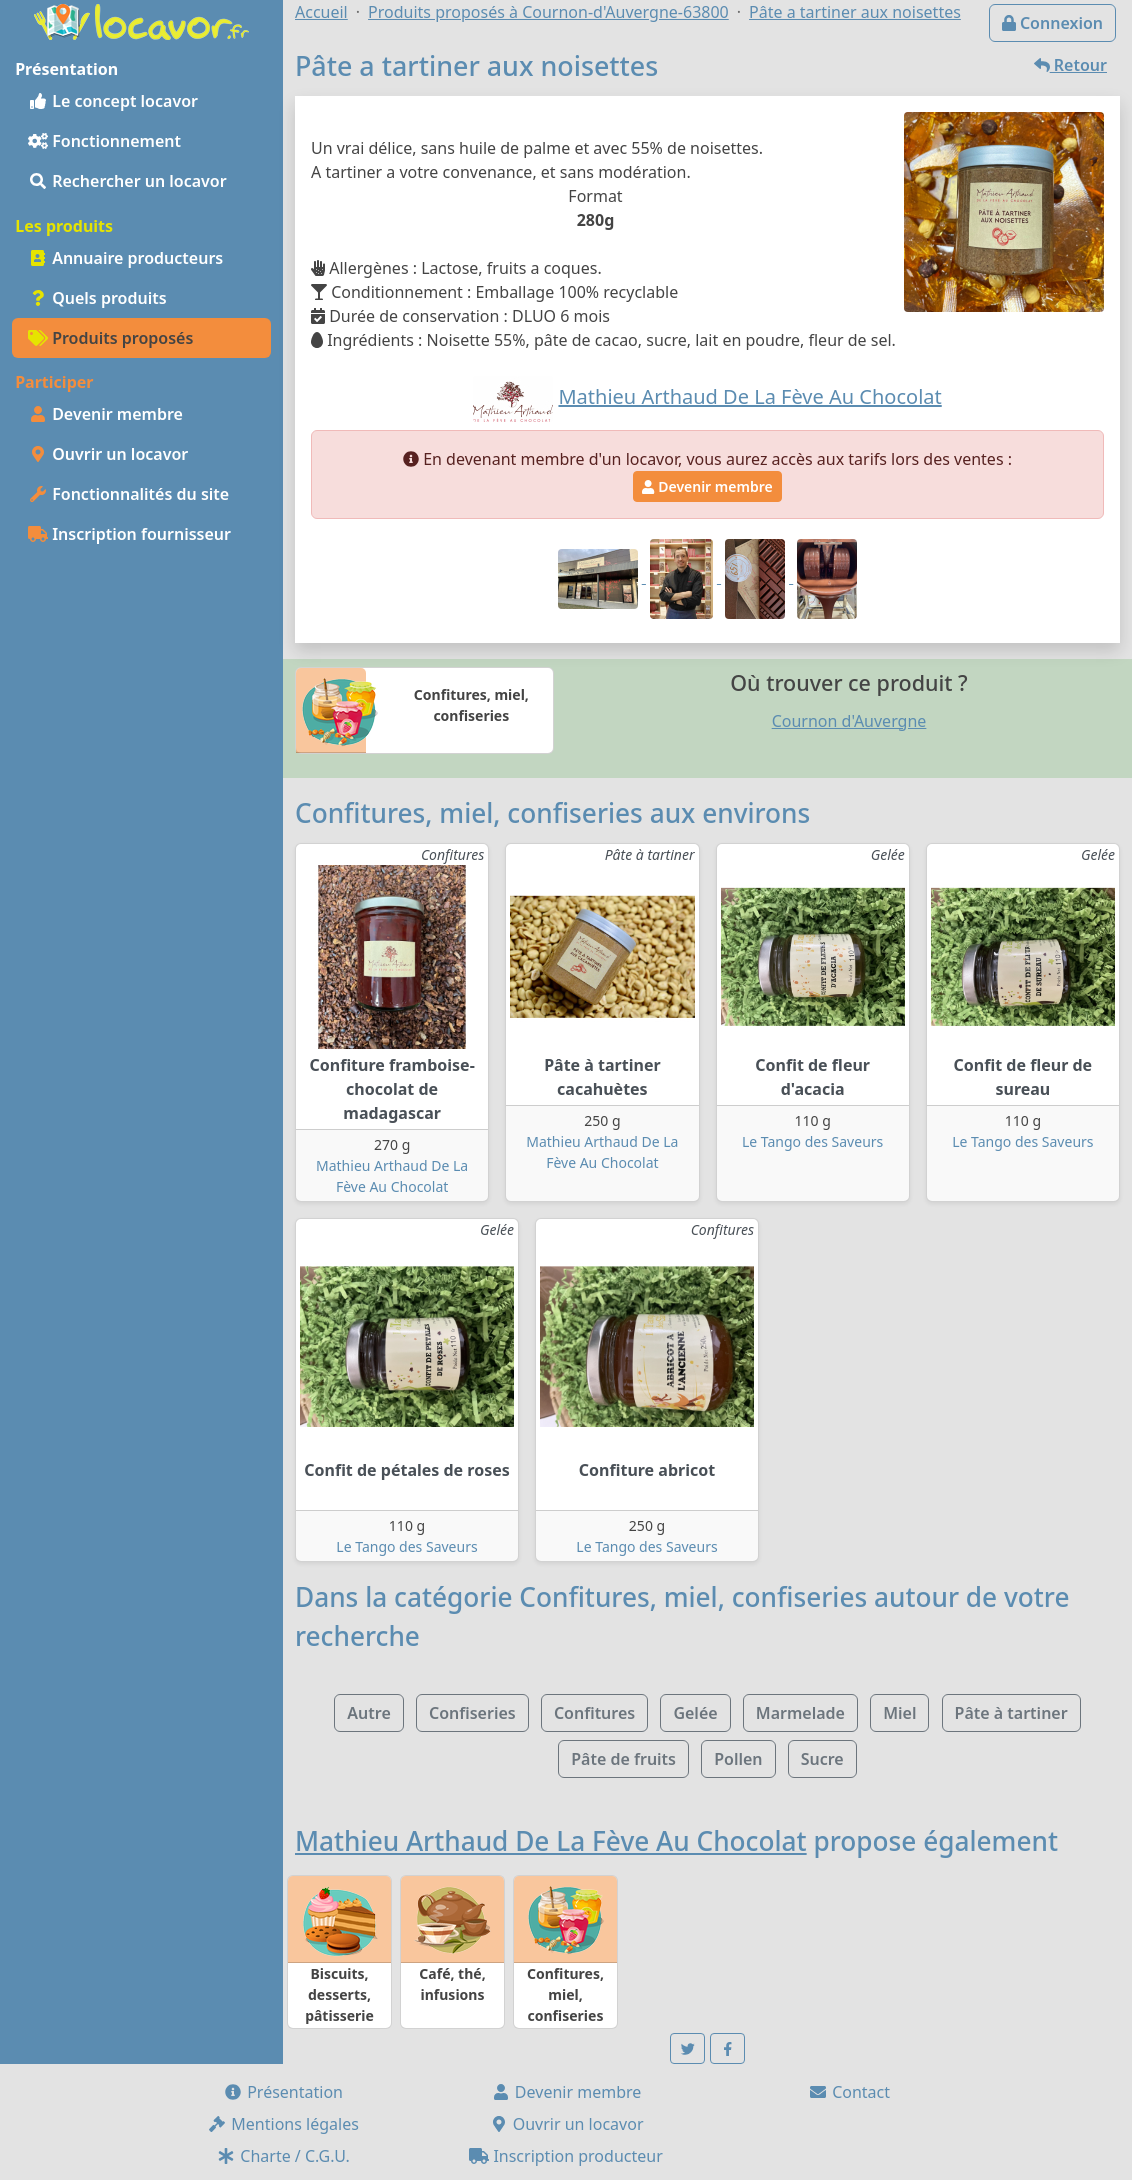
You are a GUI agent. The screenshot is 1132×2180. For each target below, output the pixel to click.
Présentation (283, 2092)
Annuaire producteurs (125, 258)
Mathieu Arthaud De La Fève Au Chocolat (551, 1841)
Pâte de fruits (623, 1759)
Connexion (1052, 23)
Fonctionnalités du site (128, 494)
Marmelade (800, 1713)
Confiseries (472, 1713)
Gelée (695, 1713)
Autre (368, 1713)
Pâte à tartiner (1011, 1713)
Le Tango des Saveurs (812, 1141)
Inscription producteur (566, 2156)
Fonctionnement (104, 141)
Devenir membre (105, 414)
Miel (899, 1713)
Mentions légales (283, 2124)
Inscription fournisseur (129, 534)
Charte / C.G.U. (283, 2156)
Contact (849, 2092)
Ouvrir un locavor (108, 454)
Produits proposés (110, 338)
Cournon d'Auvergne (849, 721)
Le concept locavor (113, 101)
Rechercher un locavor (127, 181)
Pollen (738, 1759)
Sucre (822, 1759)
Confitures (594, 1713)
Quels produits (97, 298)
